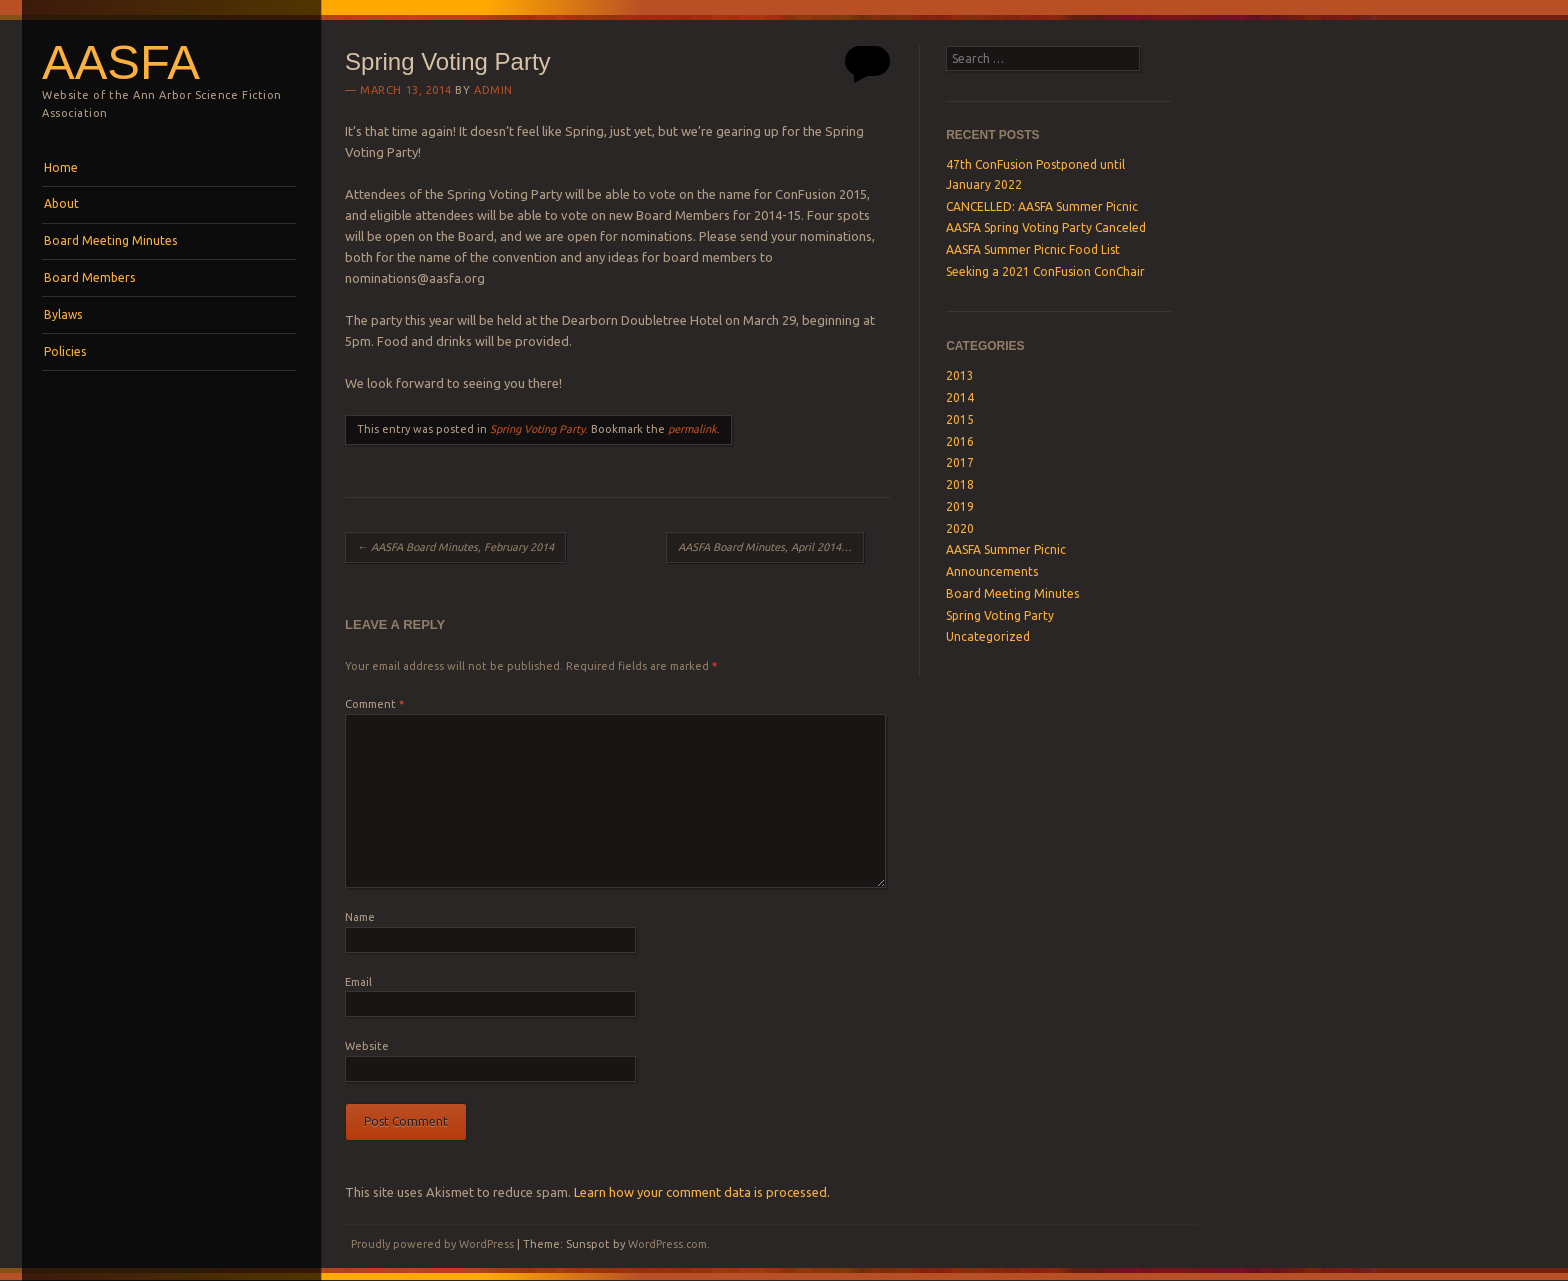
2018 (960, 484)
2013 (960, 375)
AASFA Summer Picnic (1006, 549)
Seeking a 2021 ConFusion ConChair (1045, 271)
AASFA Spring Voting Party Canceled (1046, 227)
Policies (65, 351)
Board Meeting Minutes (110, 240)
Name (360, 917)
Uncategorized (988, 636)
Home (61, 167)
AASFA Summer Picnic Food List (1033, 249)
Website (367, 1046)
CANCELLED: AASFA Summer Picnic (1042, 206)
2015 (960, 419)
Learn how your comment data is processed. (702, 1192)
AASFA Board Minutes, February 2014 (455, 547)
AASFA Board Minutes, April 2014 (766, 547)
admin (493, 90)
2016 (960, 441)
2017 (960, 462)
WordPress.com (667, 1244)
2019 (960, 506)
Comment (374, 704)
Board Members (89, 277)
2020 (960, 528)
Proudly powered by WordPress (432, 1244)
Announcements (992, 571)
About (61, 203)
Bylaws (63, 314)
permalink (692, 429)
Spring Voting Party (537, 429)
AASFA (121, 62)
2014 (960, 397)
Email (358, 982)
